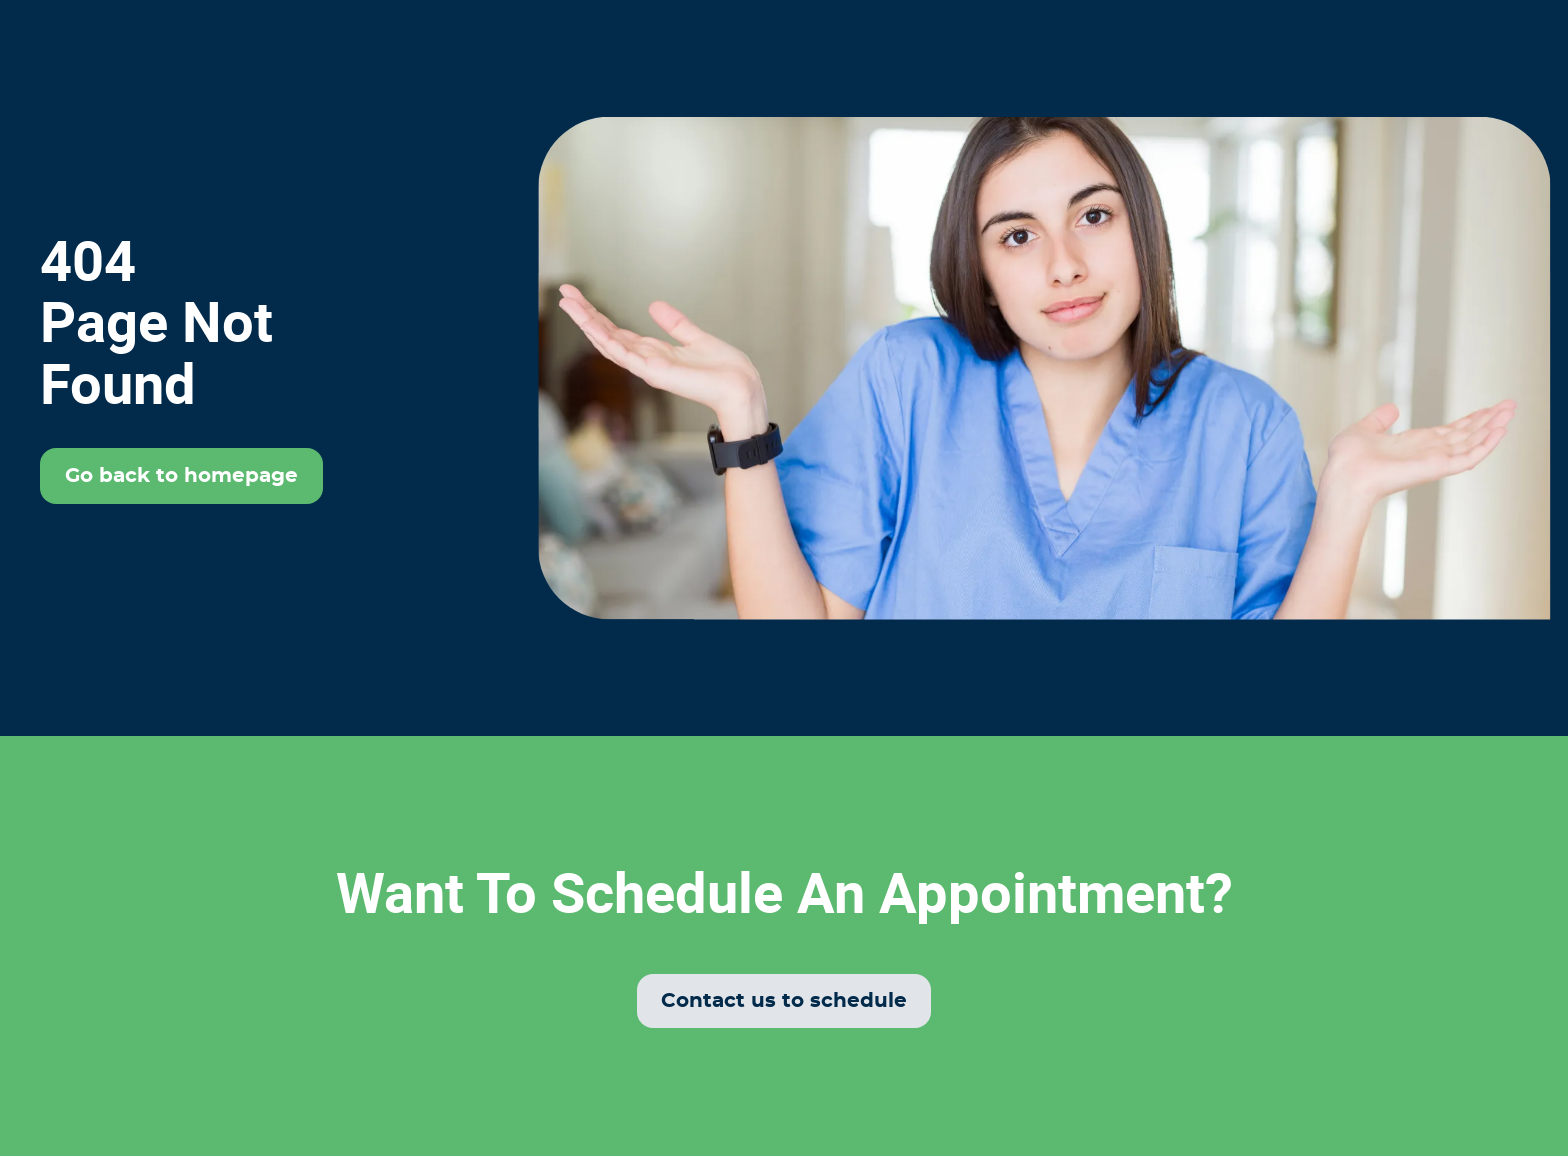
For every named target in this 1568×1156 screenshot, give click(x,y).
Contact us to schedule (784, 1001)
